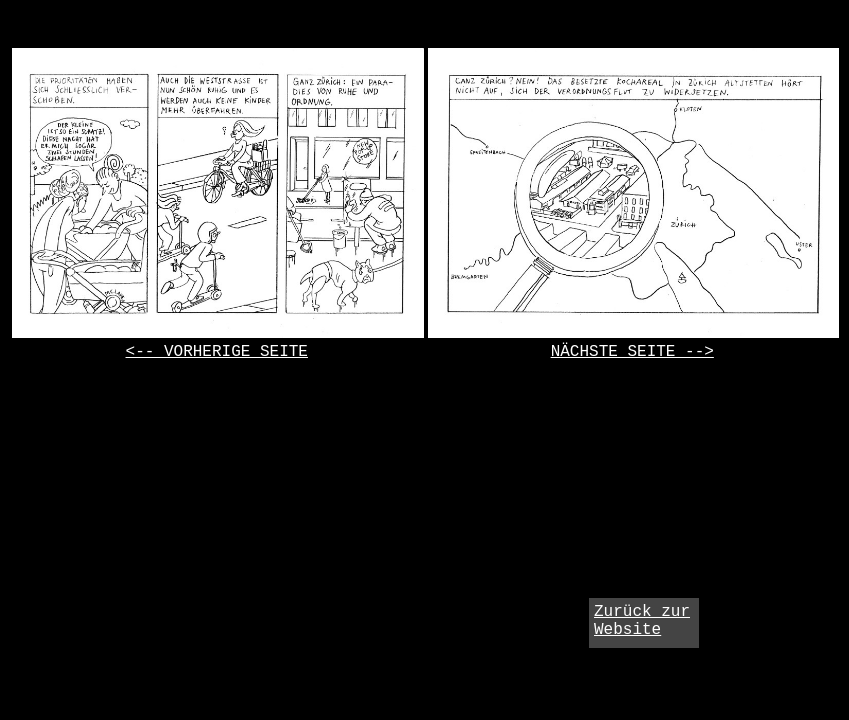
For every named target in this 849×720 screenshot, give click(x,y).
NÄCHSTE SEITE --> (632, 352)
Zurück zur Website (642, 621)
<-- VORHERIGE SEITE (217, 352)
